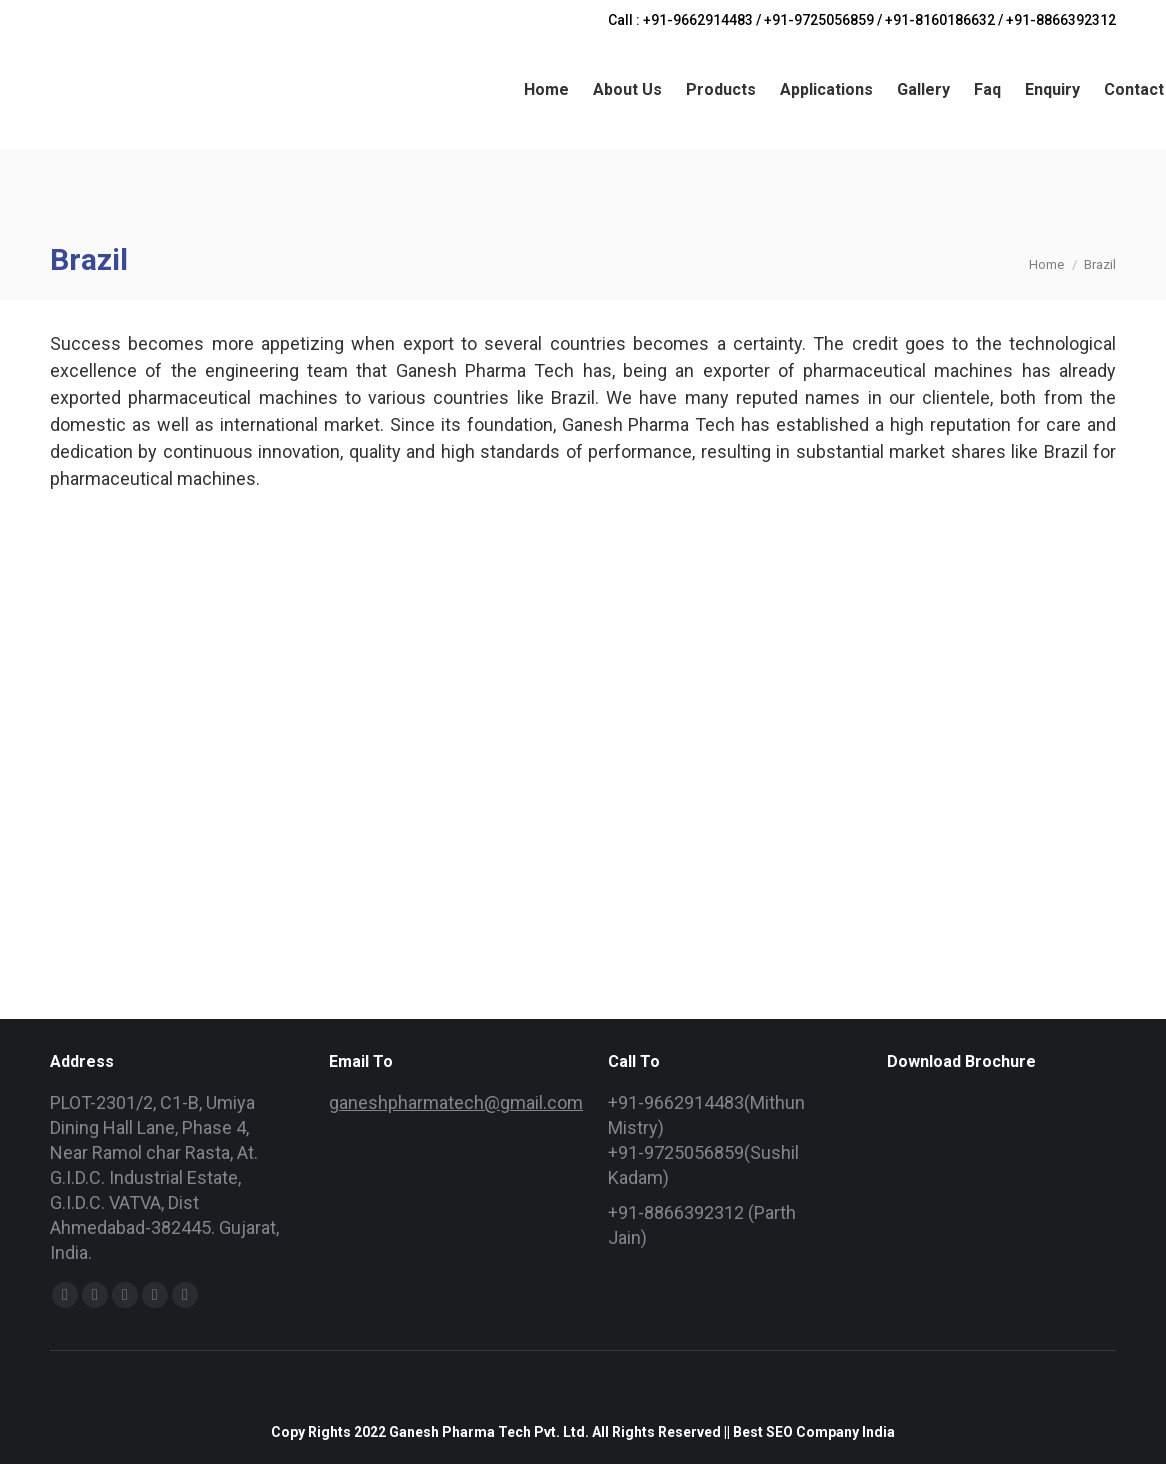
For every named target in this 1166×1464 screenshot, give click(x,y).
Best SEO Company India (814, 1432)
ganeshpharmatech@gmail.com (456, 1102)
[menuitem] (546, 90)
